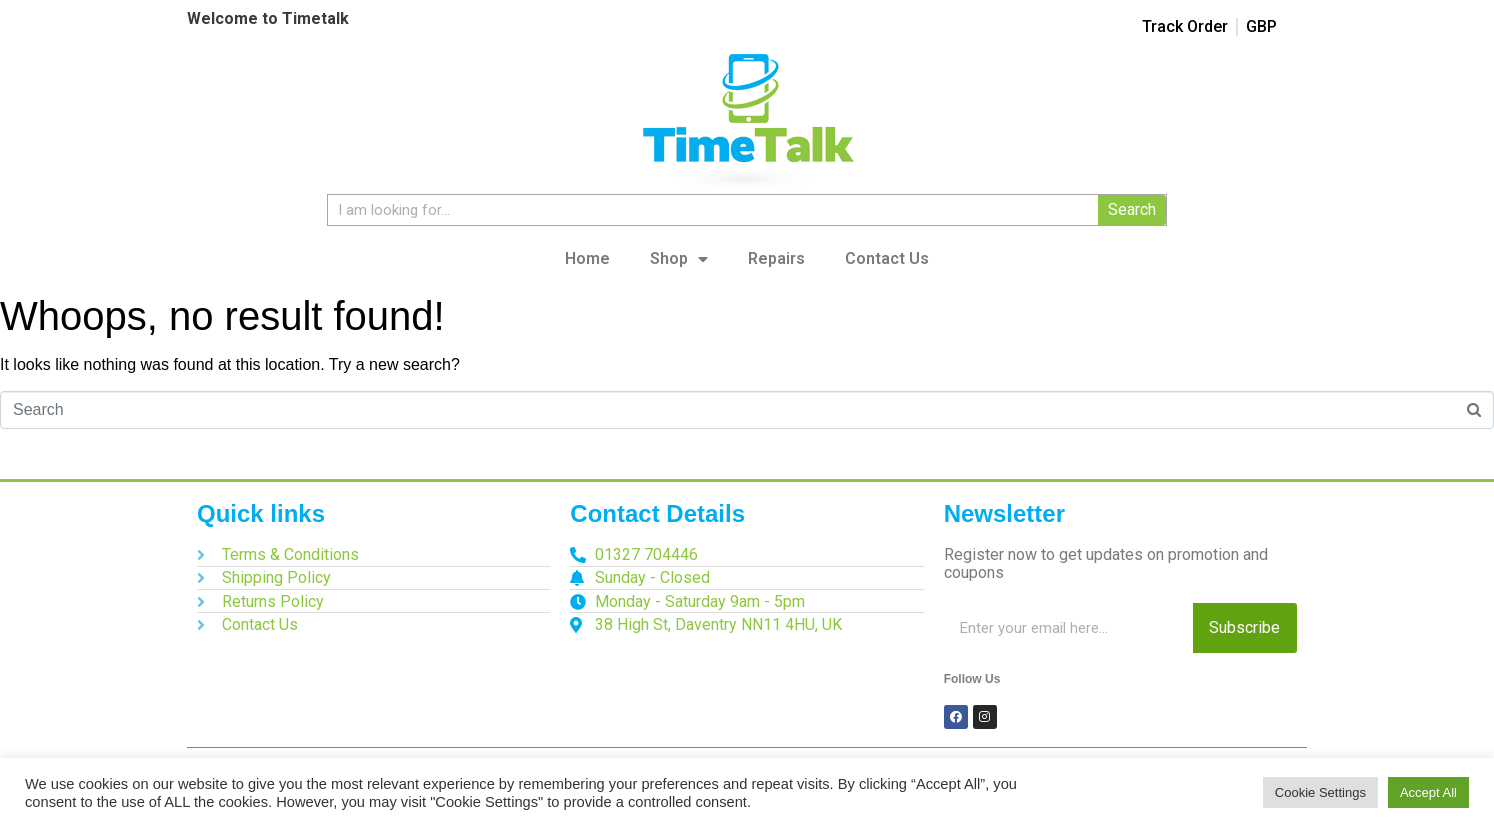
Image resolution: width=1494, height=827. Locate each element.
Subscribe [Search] (1244, 627)
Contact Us (887, 258)
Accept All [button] (1428, 792)
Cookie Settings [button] (1320, 792)
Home (587, 258)
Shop (679, 259)
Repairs (776, 258)
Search (1132, 209)
